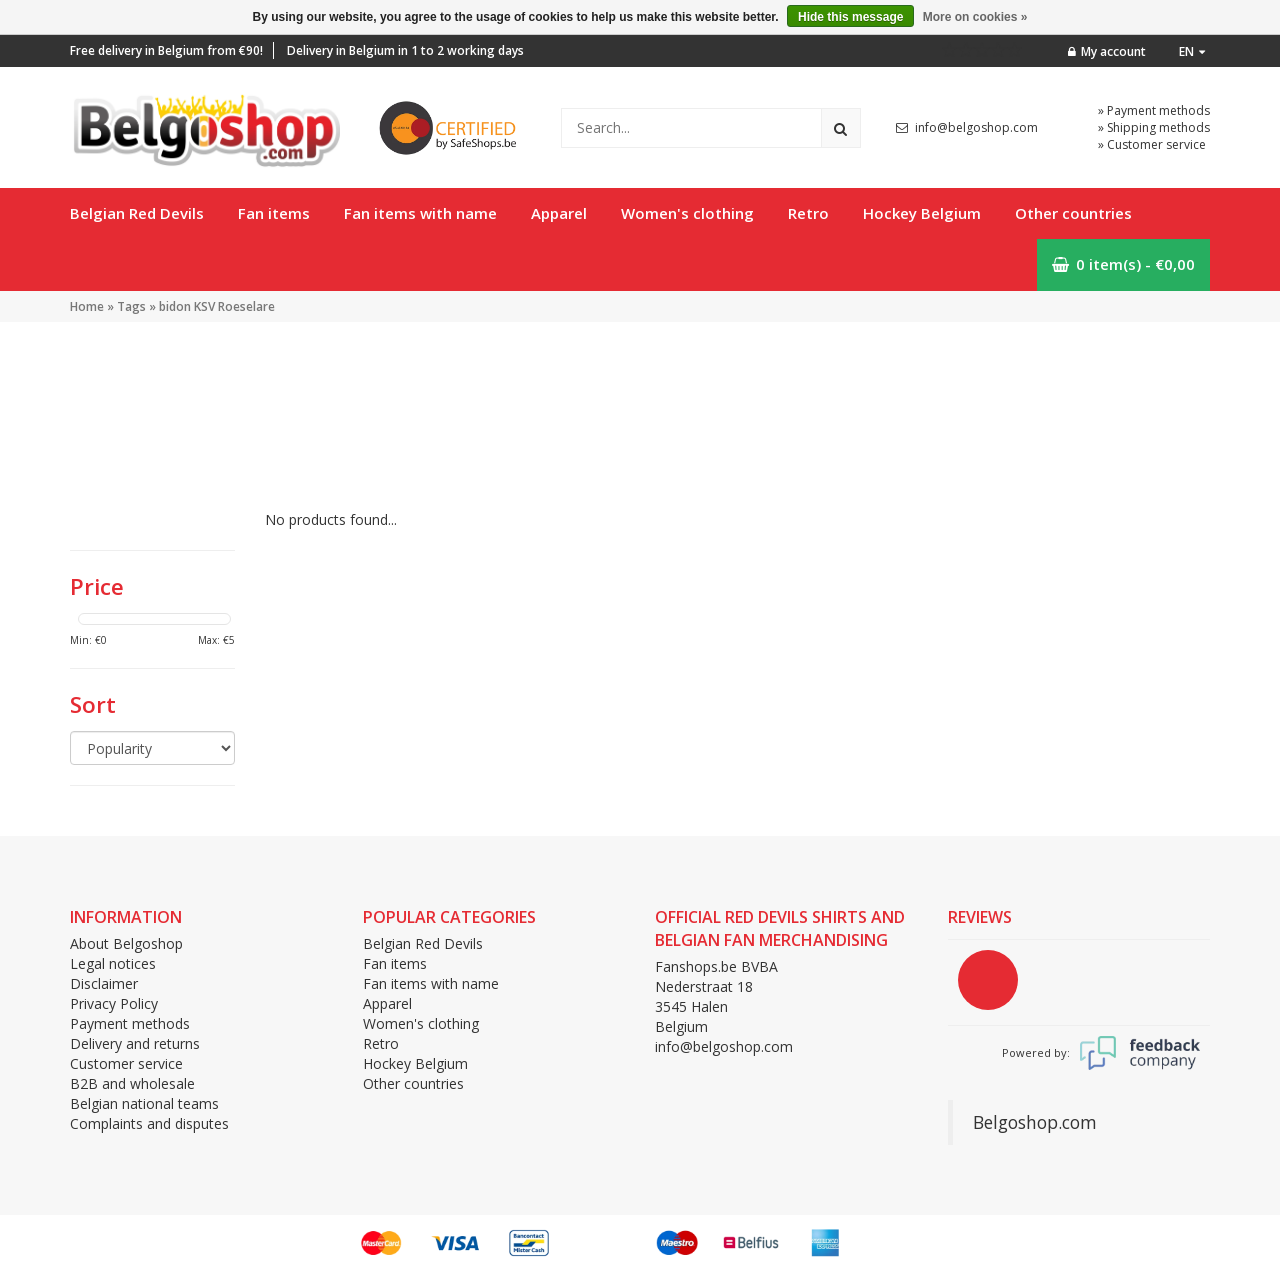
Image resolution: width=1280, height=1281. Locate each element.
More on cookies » (975, 17)
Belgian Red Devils (137, 213)
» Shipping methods (1154, 127)
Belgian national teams (144, 1103)
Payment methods (130, 1023)
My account (1107, 51)
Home (87, 306)
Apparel (559, 213)
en (1192, 51)
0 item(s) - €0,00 (1123, 264)
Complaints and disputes (149, 1123)
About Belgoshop (126, 943)
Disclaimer (104, 983)
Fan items (274, 213)
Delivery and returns (135, 1043)
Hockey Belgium (922, 213)
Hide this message (850, 17)
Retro (808, 213)
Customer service (126, 1063)
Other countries (1073, 213)
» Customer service (1152, 144)
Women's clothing (687, 213)
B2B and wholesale (132, 1083)
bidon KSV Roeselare (217, 306)
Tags (131, 306)
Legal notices (113, 963)
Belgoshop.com (1035, 1122)
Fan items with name (420, 213)
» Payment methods (1154, 110)
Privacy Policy (114, 1003)
